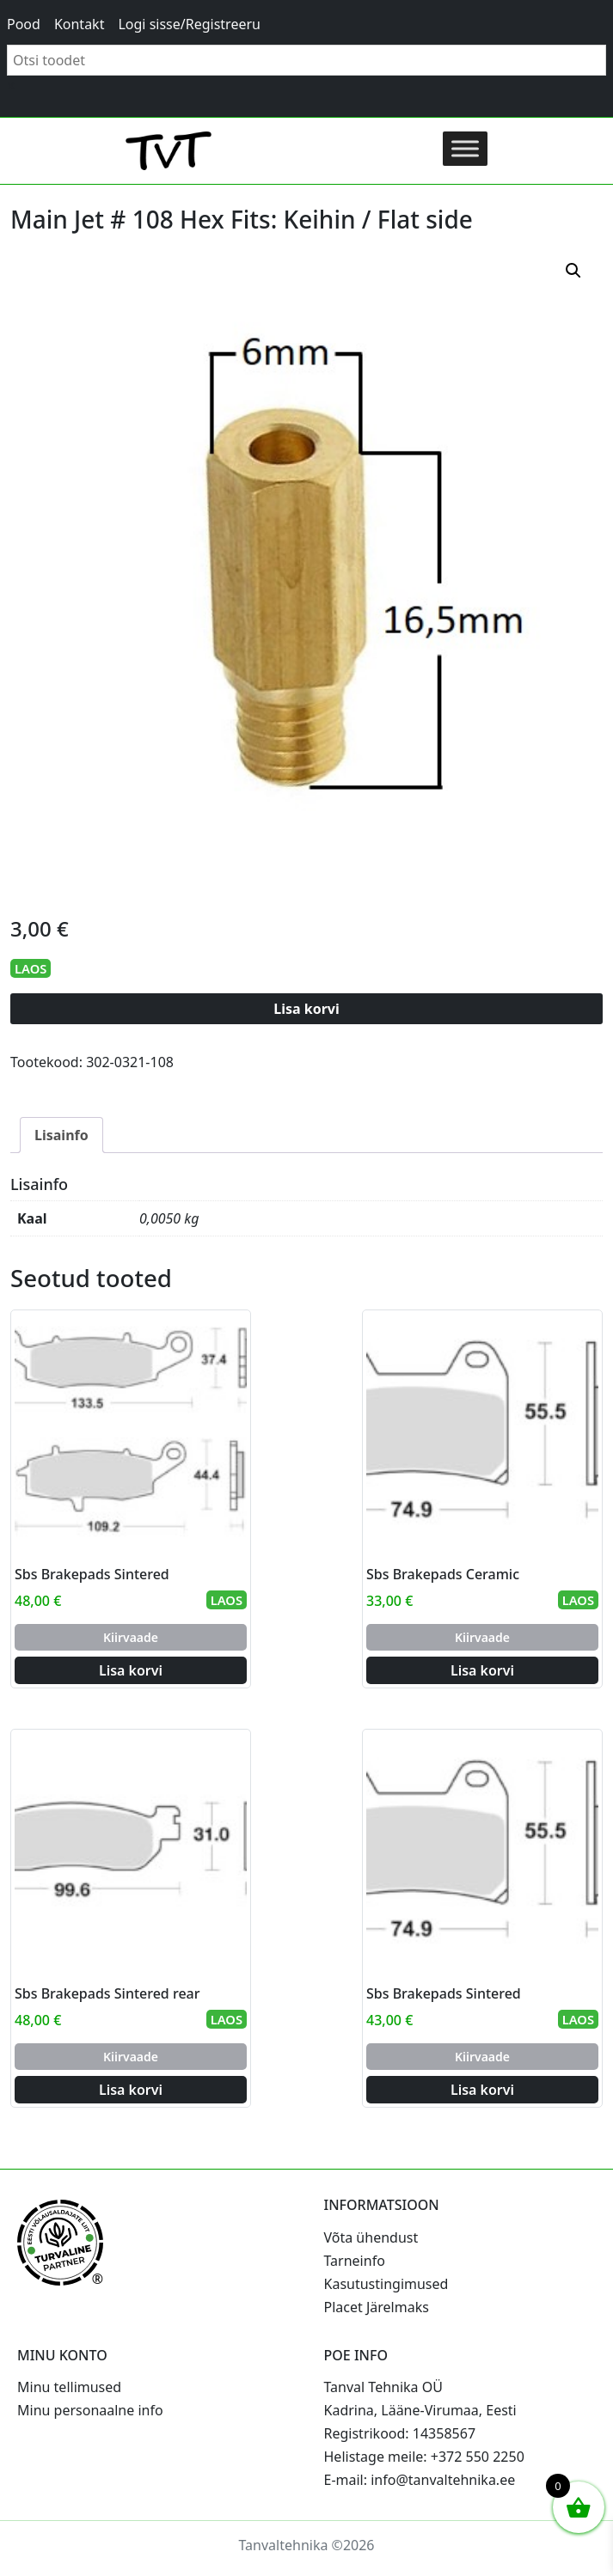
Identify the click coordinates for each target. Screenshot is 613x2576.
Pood (23, 24)
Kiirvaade (130, 1637)
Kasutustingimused (386, 2283)
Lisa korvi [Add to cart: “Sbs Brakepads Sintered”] (130, 1670)
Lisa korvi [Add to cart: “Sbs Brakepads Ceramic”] (482, 1670)
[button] (573, 270)
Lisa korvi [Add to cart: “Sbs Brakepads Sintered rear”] (130, 2089)
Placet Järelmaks (376, 2307)
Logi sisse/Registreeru (189, 24)
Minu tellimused (69, 2387)
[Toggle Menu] (465, 148)
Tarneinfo (354, 2260)
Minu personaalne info (90, 2410)
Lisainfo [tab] (61, 1135)
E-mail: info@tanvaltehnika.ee (420, 2479)
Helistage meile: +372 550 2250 (424, 2456)
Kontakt (79, 24)
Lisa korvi (306, 1008)
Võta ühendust (371, 2237)
